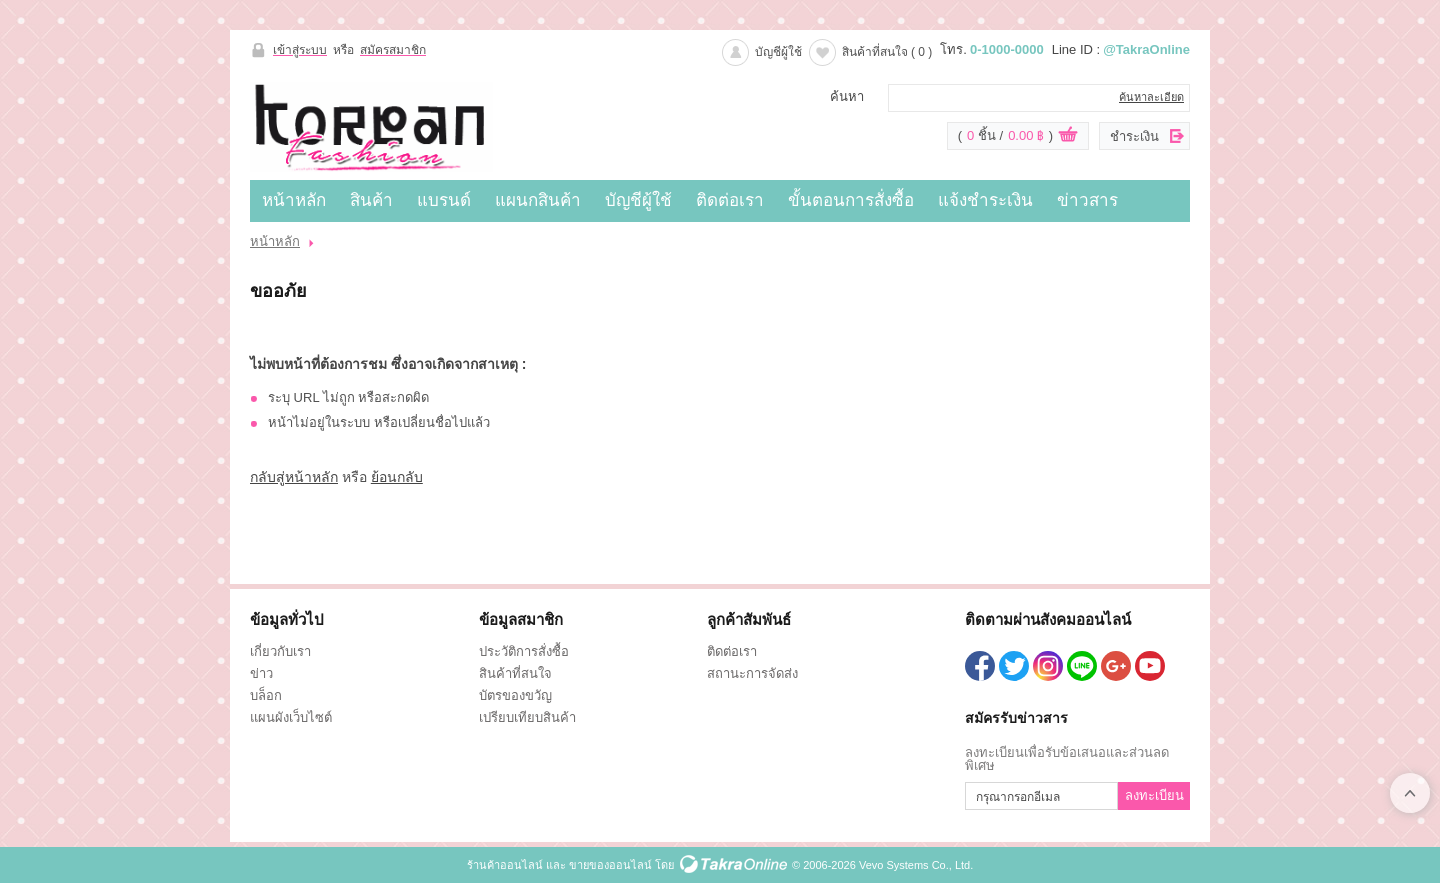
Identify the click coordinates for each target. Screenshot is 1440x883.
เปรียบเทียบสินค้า (527, 717)
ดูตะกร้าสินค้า (1068, 137)
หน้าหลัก (294, 200)
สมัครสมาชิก (393, 50)
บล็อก (266, 695)
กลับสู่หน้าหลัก (294, 477)
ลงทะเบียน (1154, 795)
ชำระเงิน (1134, 136)
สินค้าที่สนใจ (887, 52)
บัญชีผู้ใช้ (778, 52)
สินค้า (371, 200)
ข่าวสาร (1087, 200)
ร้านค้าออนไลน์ (505, 865)
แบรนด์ (444, 200)
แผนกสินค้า (538, 200)
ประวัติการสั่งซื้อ (524, 651)
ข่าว (261, 673)
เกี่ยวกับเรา (280, 651)
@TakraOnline (1146, 49)
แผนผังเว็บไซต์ (291, 717)
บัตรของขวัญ (515, 695)
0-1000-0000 (1007, 49)
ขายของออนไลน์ (610, 865)
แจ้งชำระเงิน (985, 200)
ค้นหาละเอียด (1151, 97)
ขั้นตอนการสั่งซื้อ (851, 200)
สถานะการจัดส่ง (752, 673)
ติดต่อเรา (730, 200)
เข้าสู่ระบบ (300, 50)
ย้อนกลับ (397, 477)
